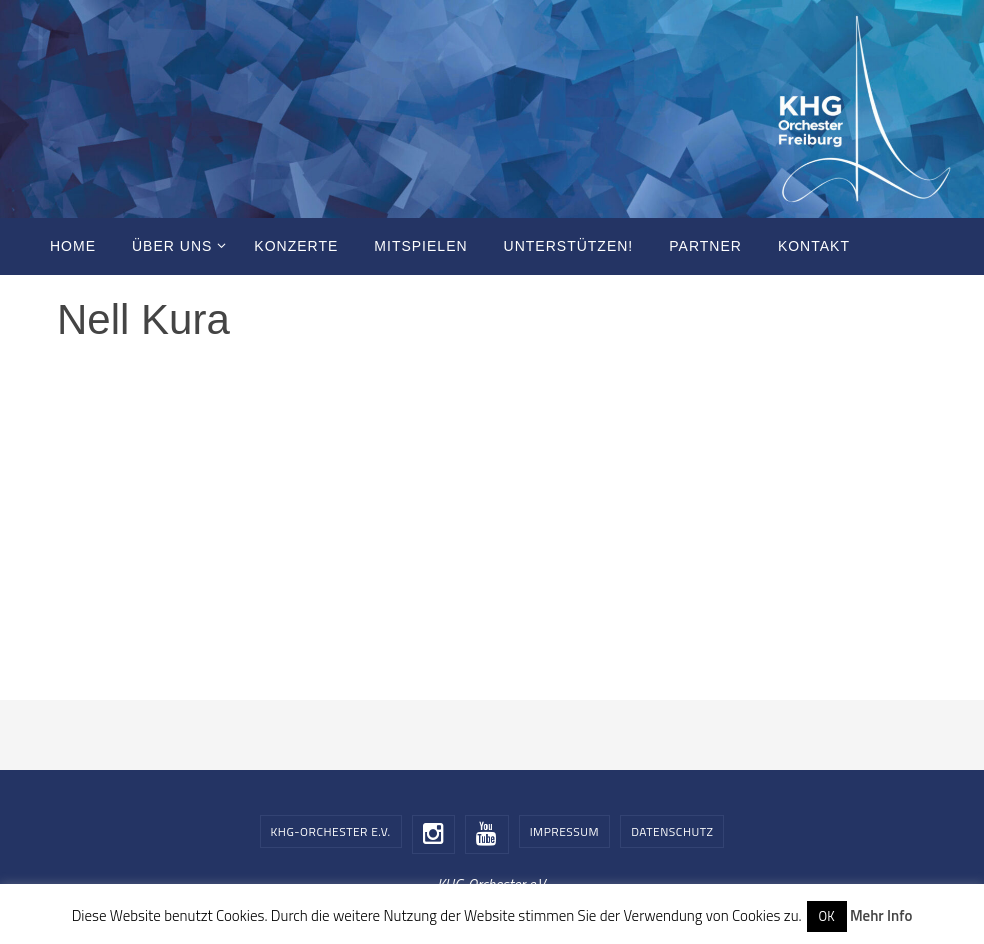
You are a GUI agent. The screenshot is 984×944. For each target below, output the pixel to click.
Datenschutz (672, 831)
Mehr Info (881, 915)
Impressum (564, 831)
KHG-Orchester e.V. (331, 831)
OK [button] (827, 916)
